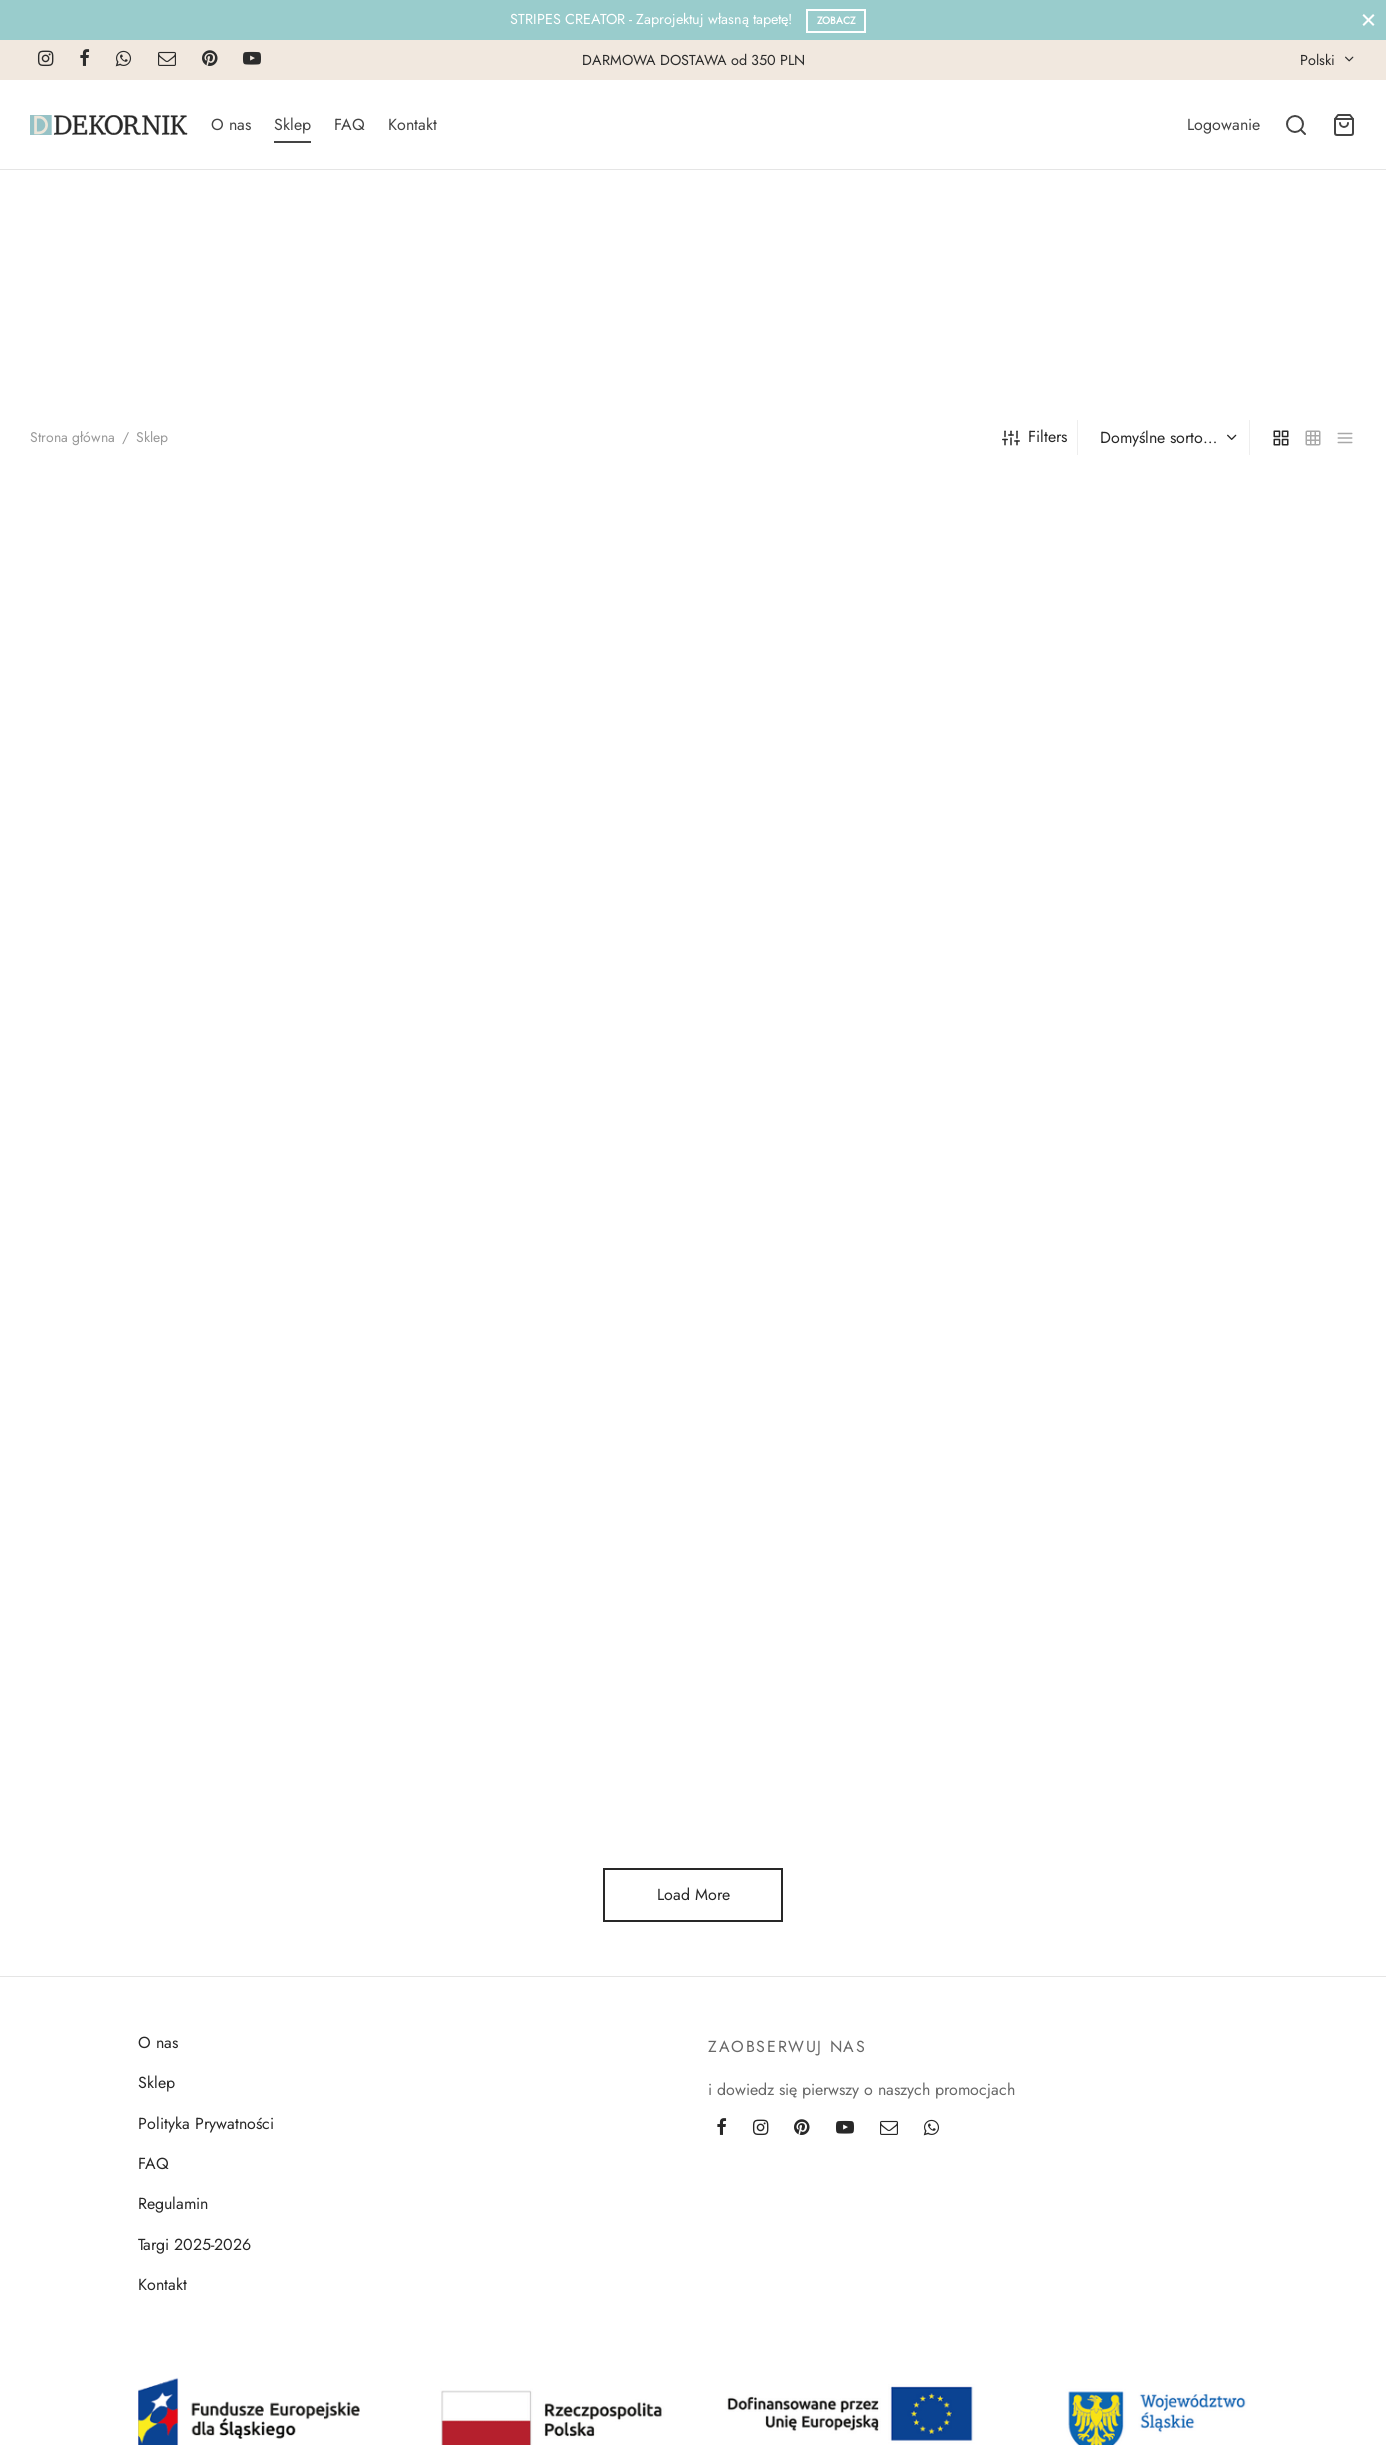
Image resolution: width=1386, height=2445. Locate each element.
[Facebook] (84, 60)
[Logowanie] (1223, 124)
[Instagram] (45, 60)
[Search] (1296, 125)
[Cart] (1344, 125)
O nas (231, 124)
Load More (693, 1894)
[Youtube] (252, 60)
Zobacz (836, 20)
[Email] (167, 60)
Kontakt (412, 124)
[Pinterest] (209, 60)
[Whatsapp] (123, 60)
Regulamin (173, 2203)
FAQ (349, 124)
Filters (1034, 436)
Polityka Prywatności (206, 2123)
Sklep (292, 124)
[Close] (1368, 19)
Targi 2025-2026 (194, 2244)
